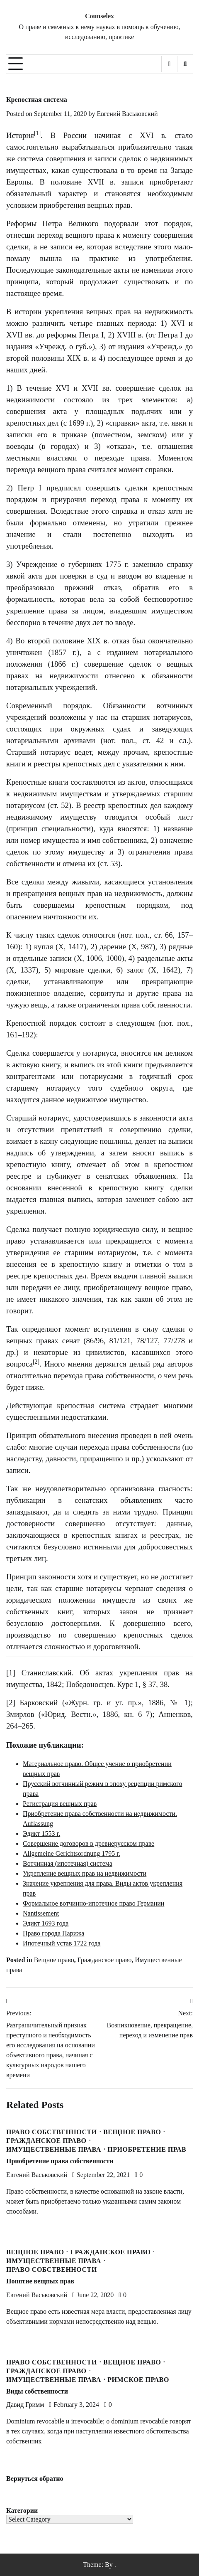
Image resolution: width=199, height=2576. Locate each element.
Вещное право (54, 1959)
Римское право (138, 2380)
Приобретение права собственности (59, 2161)
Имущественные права (53, 2149)
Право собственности (51, 2132)
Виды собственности (37, 2391)
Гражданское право (105, 1959)
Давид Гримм (25, 2404)
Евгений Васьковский (127, 113)
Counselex (99, 16)
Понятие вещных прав (40, 2281)
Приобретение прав (146, 2149)
